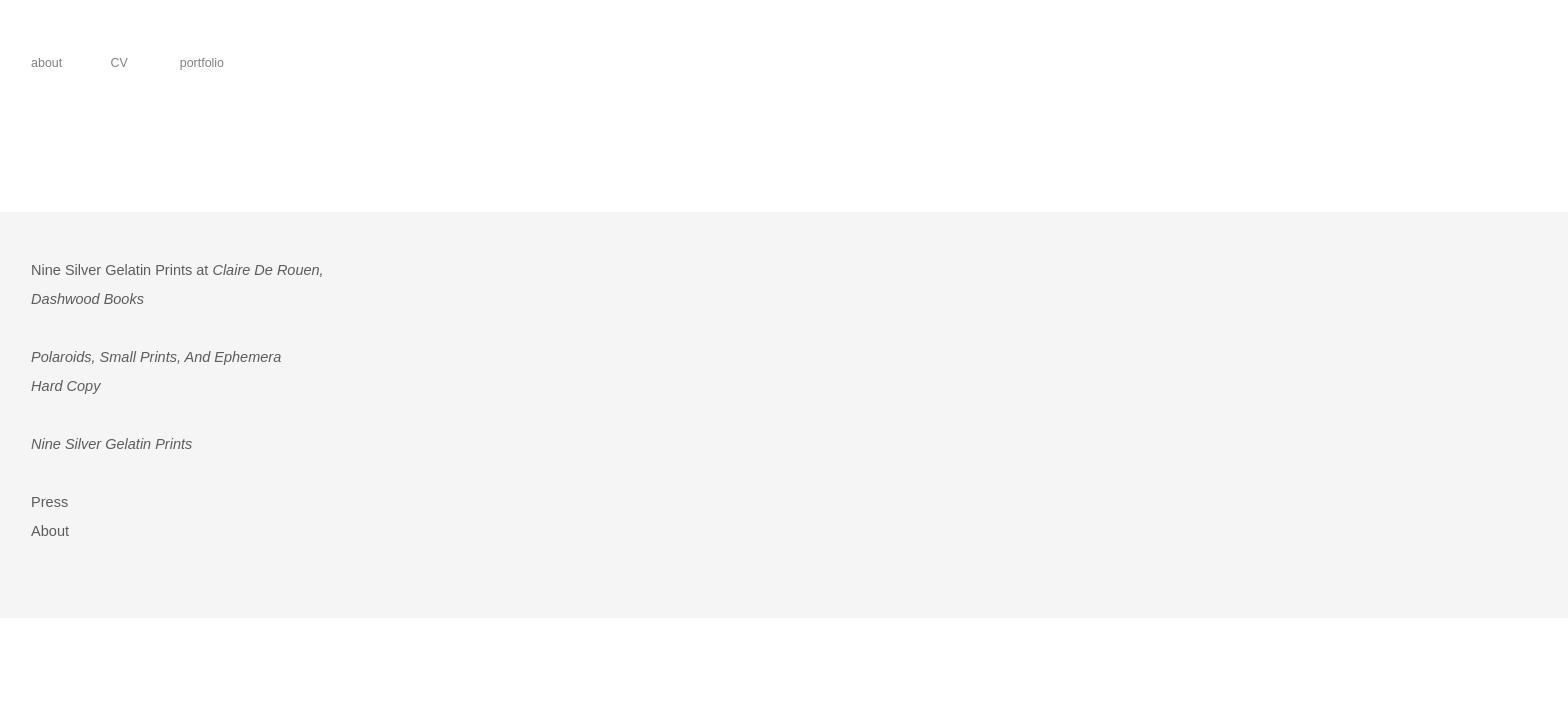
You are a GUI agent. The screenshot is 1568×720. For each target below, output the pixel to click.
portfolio (198, 63)
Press (49, 502)
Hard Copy (65, 386)
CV (116, 63)
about (46, 63)
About (50, 531)
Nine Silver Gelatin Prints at (177, 270)
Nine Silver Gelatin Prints (111, 444)
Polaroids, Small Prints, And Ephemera (156, 357)
